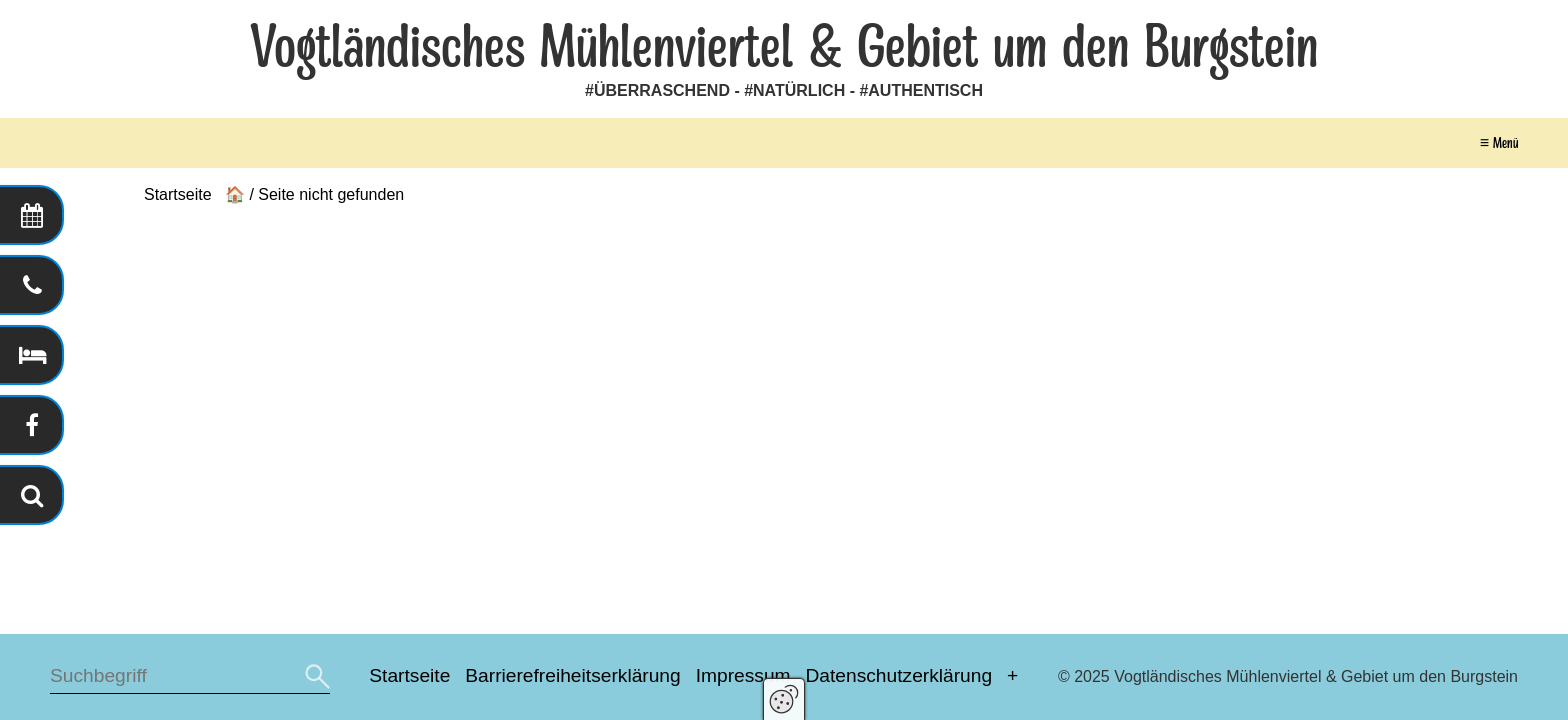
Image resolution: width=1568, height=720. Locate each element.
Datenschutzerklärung (898, 675)
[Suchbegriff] (190, 676)
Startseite (409, 675)
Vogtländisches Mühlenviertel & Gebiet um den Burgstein (784, 48)
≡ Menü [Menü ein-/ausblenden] (1499, 143)
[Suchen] (315, 676)
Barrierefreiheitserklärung (572, 675)
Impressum (743, 675)
